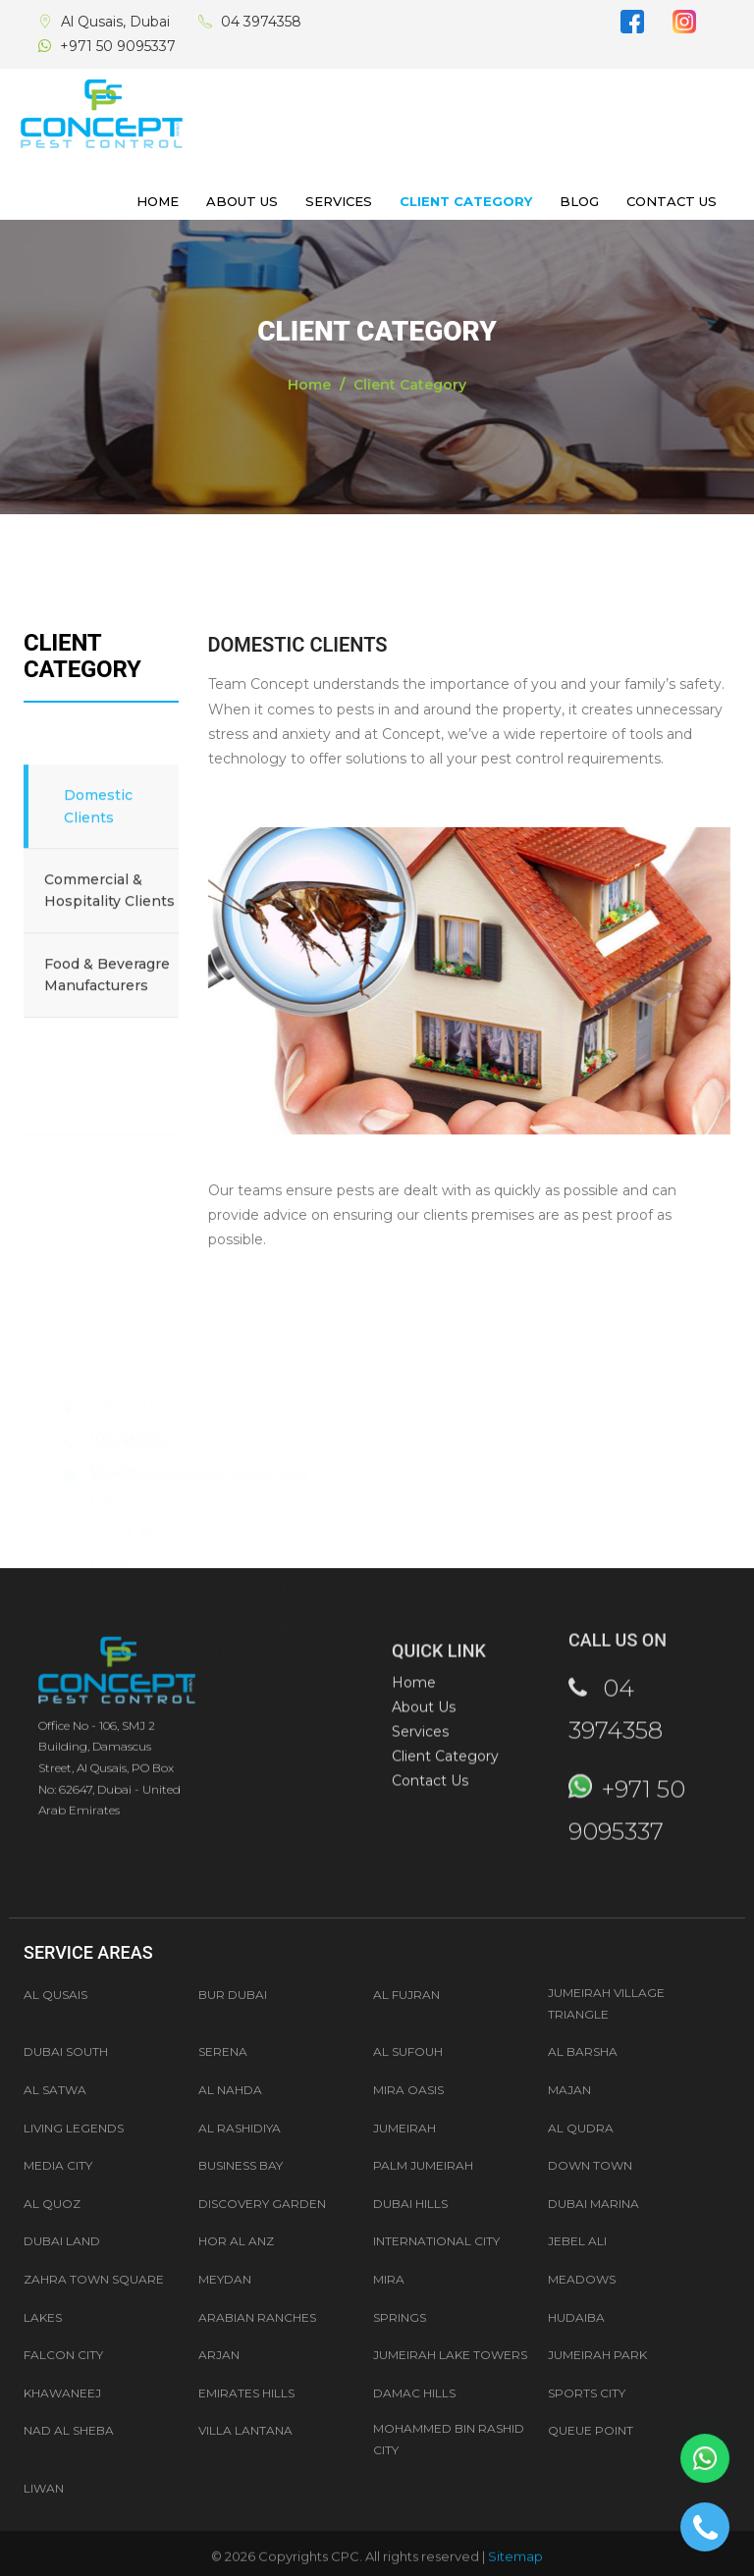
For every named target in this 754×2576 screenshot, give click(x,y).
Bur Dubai (232, 1994)
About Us (242, 201)
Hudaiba (576, 2317)
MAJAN (569, 2089)
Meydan (224, 2279)
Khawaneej (62, 2393)
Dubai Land (62, 2241)
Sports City (586, 2393)
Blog (579, 201)
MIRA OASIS (408, 2089)
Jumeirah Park (597, 2354)
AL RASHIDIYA (239, 2128)
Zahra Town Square (94, 2279)
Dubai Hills (410, 2203)
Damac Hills (414, 2393)
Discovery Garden (262, 2203)
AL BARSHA (583, 2051)
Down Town (590, 2165)
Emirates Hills (246, 2393)
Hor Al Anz (236, 2241)
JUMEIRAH (404, 2128)
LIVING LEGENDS (74, 2128)
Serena (222, 2051)
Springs (399, 2317)
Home (157, 201)
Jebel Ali (577, 2241)
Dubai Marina (593, 2203)
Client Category (466, 201)
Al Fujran (406, 1994)
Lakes (43, 2317)
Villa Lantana (245, 2430)
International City (436, 2241)
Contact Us (671, 201)
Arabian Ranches (257, 2317)
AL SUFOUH (408, 2051)
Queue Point (590, 2430)
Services (338, 201)
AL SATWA (55, 2089)
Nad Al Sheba (69, 2430)
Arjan (219, 2354)
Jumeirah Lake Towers (450, 2354)
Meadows (582, 2279)
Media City (58, 2165)
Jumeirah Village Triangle (606, 2003)
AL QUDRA (581, 2128)
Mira (388, 2279)
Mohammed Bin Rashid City (448, 2439)
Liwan (44, 2488)
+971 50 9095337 (118, 46)
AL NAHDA (230, 2089)
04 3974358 (261, 21)
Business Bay (240, 2165)
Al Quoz (52, 2203)
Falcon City (63, 2354)
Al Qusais (55, 1994)
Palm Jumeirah (423, 2165)
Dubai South (66, 2051)
